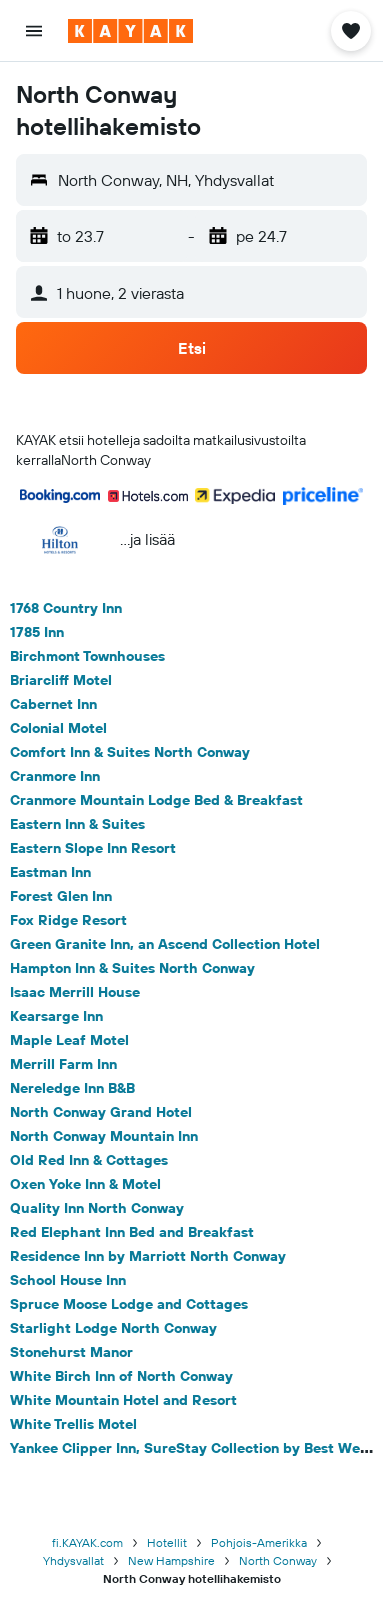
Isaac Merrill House (75, 992)
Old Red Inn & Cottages (89, 1160)
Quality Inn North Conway (97, 1208)
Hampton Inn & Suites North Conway (132, 968)
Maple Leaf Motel (69, 1040)
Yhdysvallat (73, 1560)
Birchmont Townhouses (87, 656)
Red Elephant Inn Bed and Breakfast (132, 1232)
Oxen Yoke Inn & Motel (85, 1184)
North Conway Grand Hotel (101, 1112)
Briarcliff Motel (61, 680)
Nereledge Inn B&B (72, 1088)
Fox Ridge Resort (68, 920)
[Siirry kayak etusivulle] (130, 31)
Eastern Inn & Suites (77, 824)
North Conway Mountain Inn (104, 1136)
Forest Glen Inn (61, 896)
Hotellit (167, 1542)
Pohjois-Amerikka (259, 1542)
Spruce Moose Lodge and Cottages (129, 1304)
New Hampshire (171, 1560)
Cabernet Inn (53, 704)
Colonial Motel (58, 728)
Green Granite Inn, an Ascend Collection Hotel (165, 944)
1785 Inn (37, 632)
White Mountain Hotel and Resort (123, 1400)
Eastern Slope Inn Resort (93, 848)
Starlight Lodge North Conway (113, 1328)
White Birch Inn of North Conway (121, 1376)
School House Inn (68, 1280)
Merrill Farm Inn (63, 1064)
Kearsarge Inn (56, 1016)
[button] (34, 31)
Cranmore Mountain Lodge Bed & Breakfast (156, 800)
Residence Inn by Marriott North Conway (148, 1256)
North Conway (278, 1560)
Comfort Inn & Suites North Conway (130, 752)
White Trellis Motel (73, 1424)
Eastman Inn (50, 872)
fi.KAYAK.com (87, 1542)
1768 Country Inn (66, 608)
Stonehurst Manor (71, 1352)
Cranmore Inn (55, 776)
